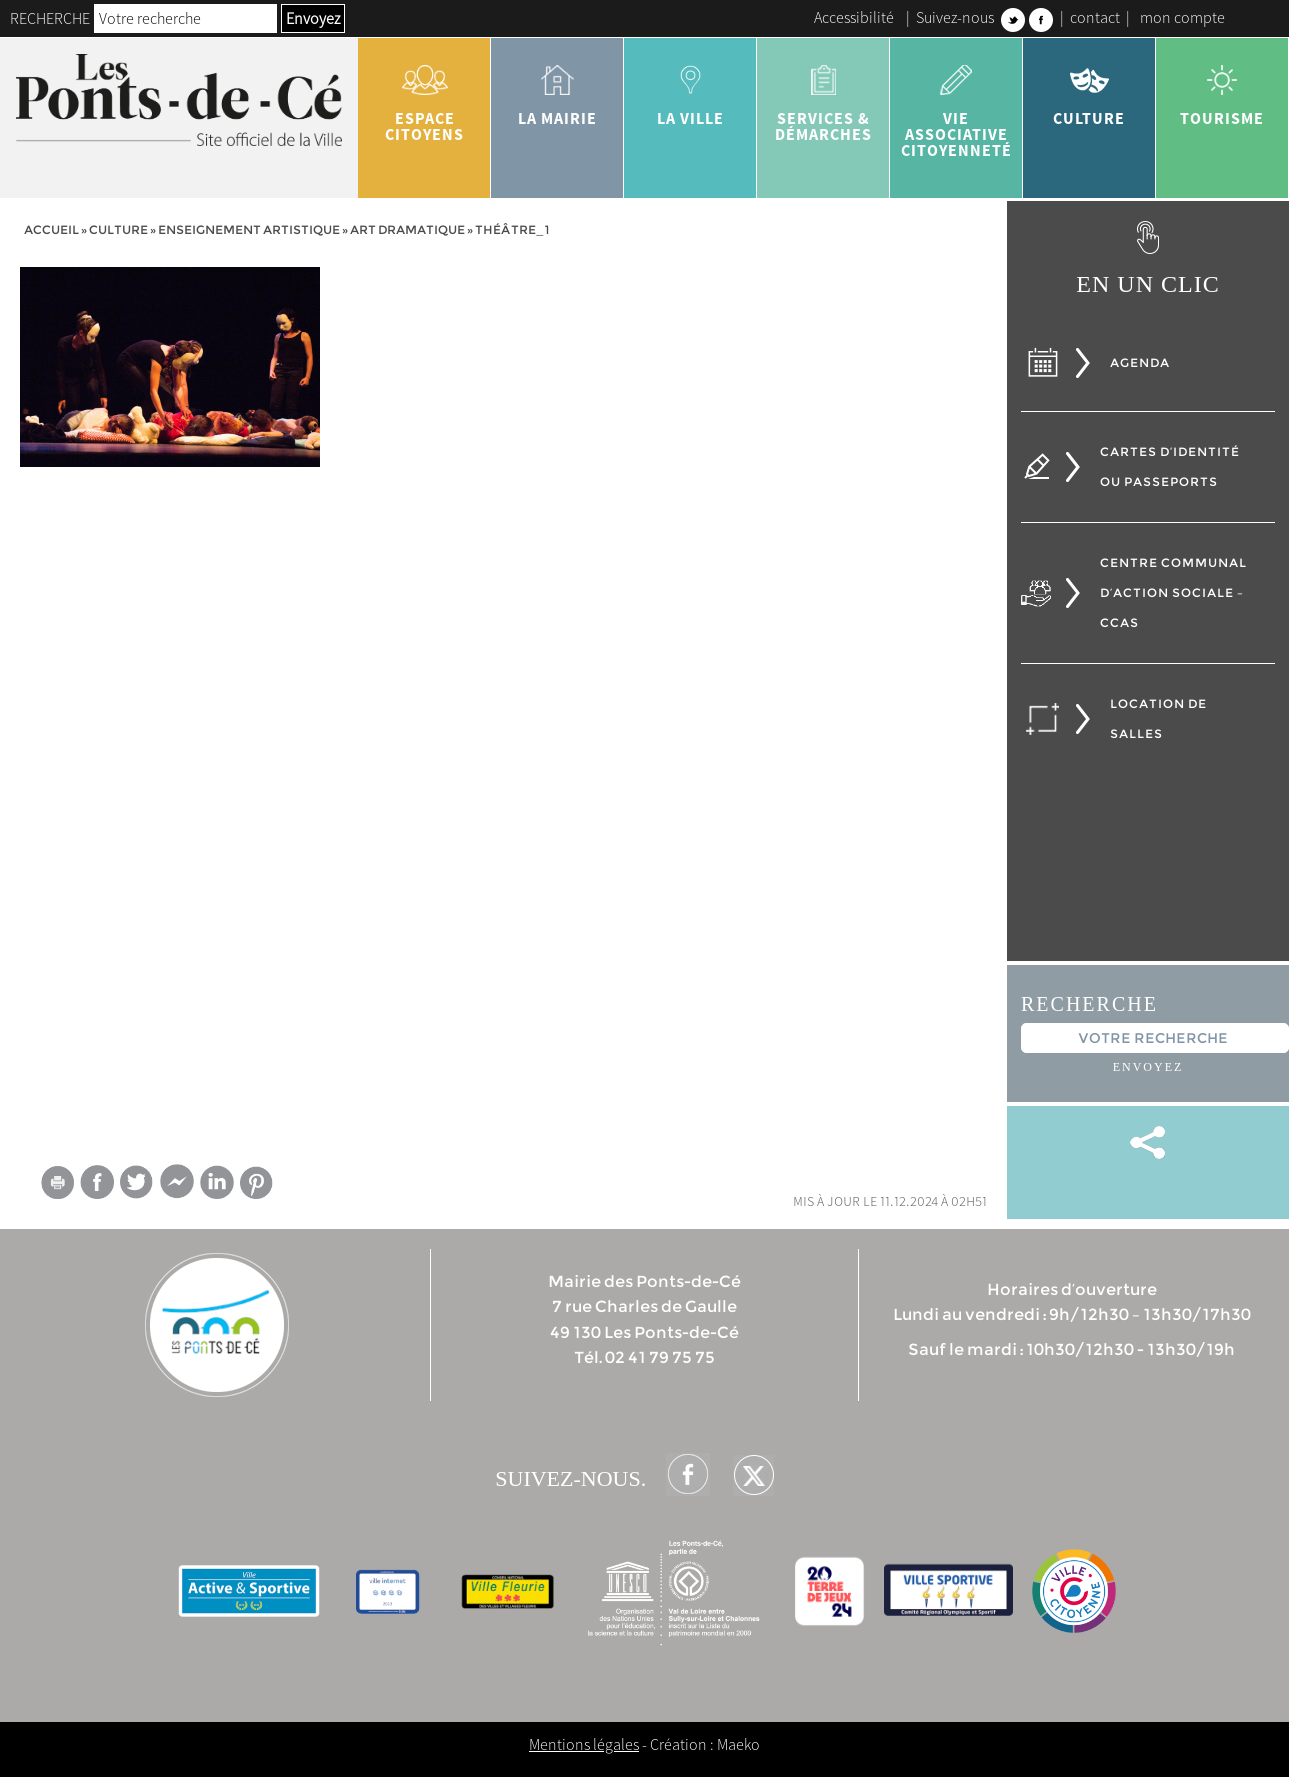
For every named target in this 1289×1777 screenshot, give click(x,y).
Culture (1089, 88)
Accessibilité (854, 17)
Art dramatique (407, 229)
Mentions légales (584, 1744)
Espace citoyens (424, 96)
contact (1095, 17)
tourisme (1222, 88)
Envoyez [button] (313, 18)
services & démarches (823, 96)
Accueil (51, 229)
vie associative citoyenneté (956, 104)
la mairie (557, 88)
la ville (690, 88)
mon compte (1182, 17)
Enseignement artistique (249, 229)
